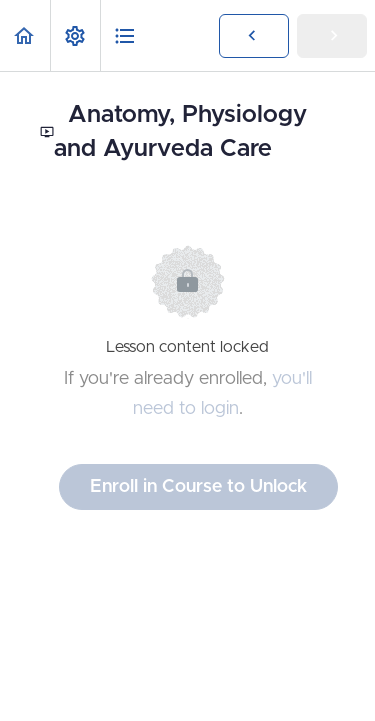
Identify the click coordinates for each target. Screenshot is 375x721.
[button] (25, 35)
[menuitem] (75, 35)
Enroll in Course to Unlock (198, 487)
